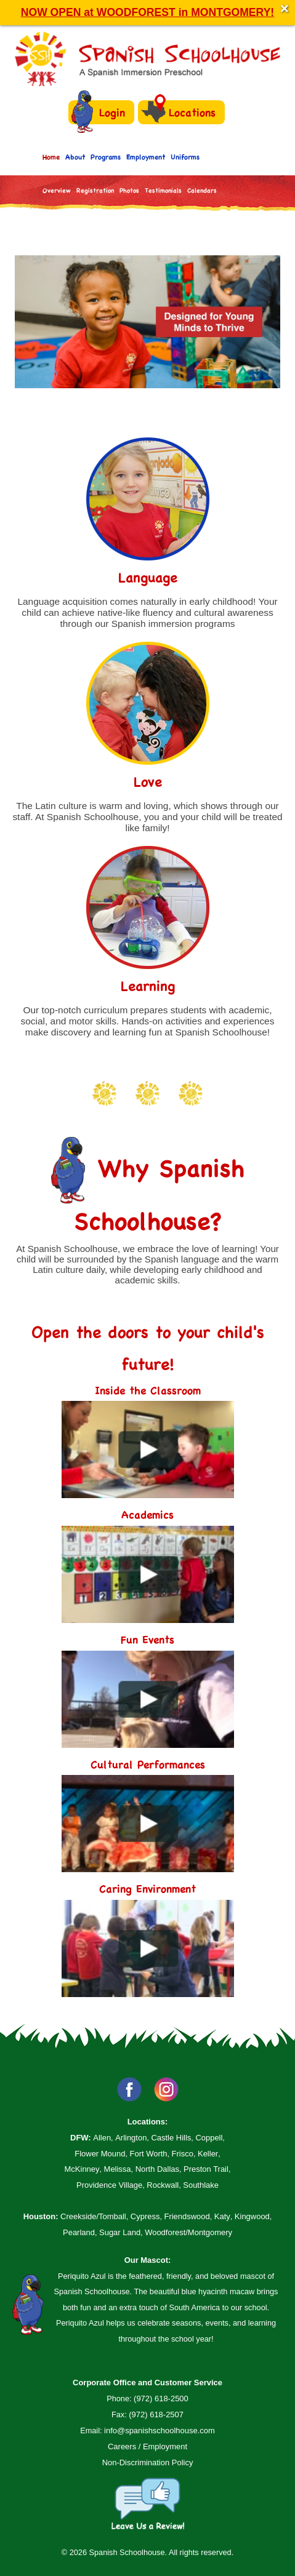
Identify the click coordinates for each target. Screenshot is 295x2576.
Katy (222, 2216)
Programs (106, 157)
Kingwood (252, 2216)
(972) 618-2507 (156, 2414)
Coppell (208, 2137)
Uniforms (185, 157)
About (75, 157)
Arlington (131, 2137)
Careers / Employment (147, 2446)
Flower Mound (100, 2153)
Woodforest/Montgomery (188, 2232)
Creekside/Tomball (93, 2216)
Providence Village (109, 2185)
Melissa (117, 2169)
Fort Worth (149, 2153)
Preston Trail (206, 2169)
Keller (208, 2153)
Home (51, 157)
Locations (178, 111)
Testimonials (163, 190)
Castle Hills (171, 2137)
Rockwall (163, 2185)
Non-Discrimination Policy (147, 2462)
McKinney (82, 2169)
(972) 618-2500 (161, 2398)
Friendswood (187, 2216)
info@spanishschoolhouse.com (159, 2430)
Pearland (79, 2232)
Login (98, 112)
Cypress (145, 2216)
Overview (56, 190)
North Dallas (157, 2169)
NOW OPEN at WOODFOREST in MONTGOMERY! (147, 12)
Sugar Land (119, 2232)
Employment (145, 157)
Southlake (201, 2185)
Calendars (202, 190)
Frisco (182, 2153)
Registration (95, 190)
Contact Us (58, 221)
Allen (102, 2137)
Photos (129, 190)
